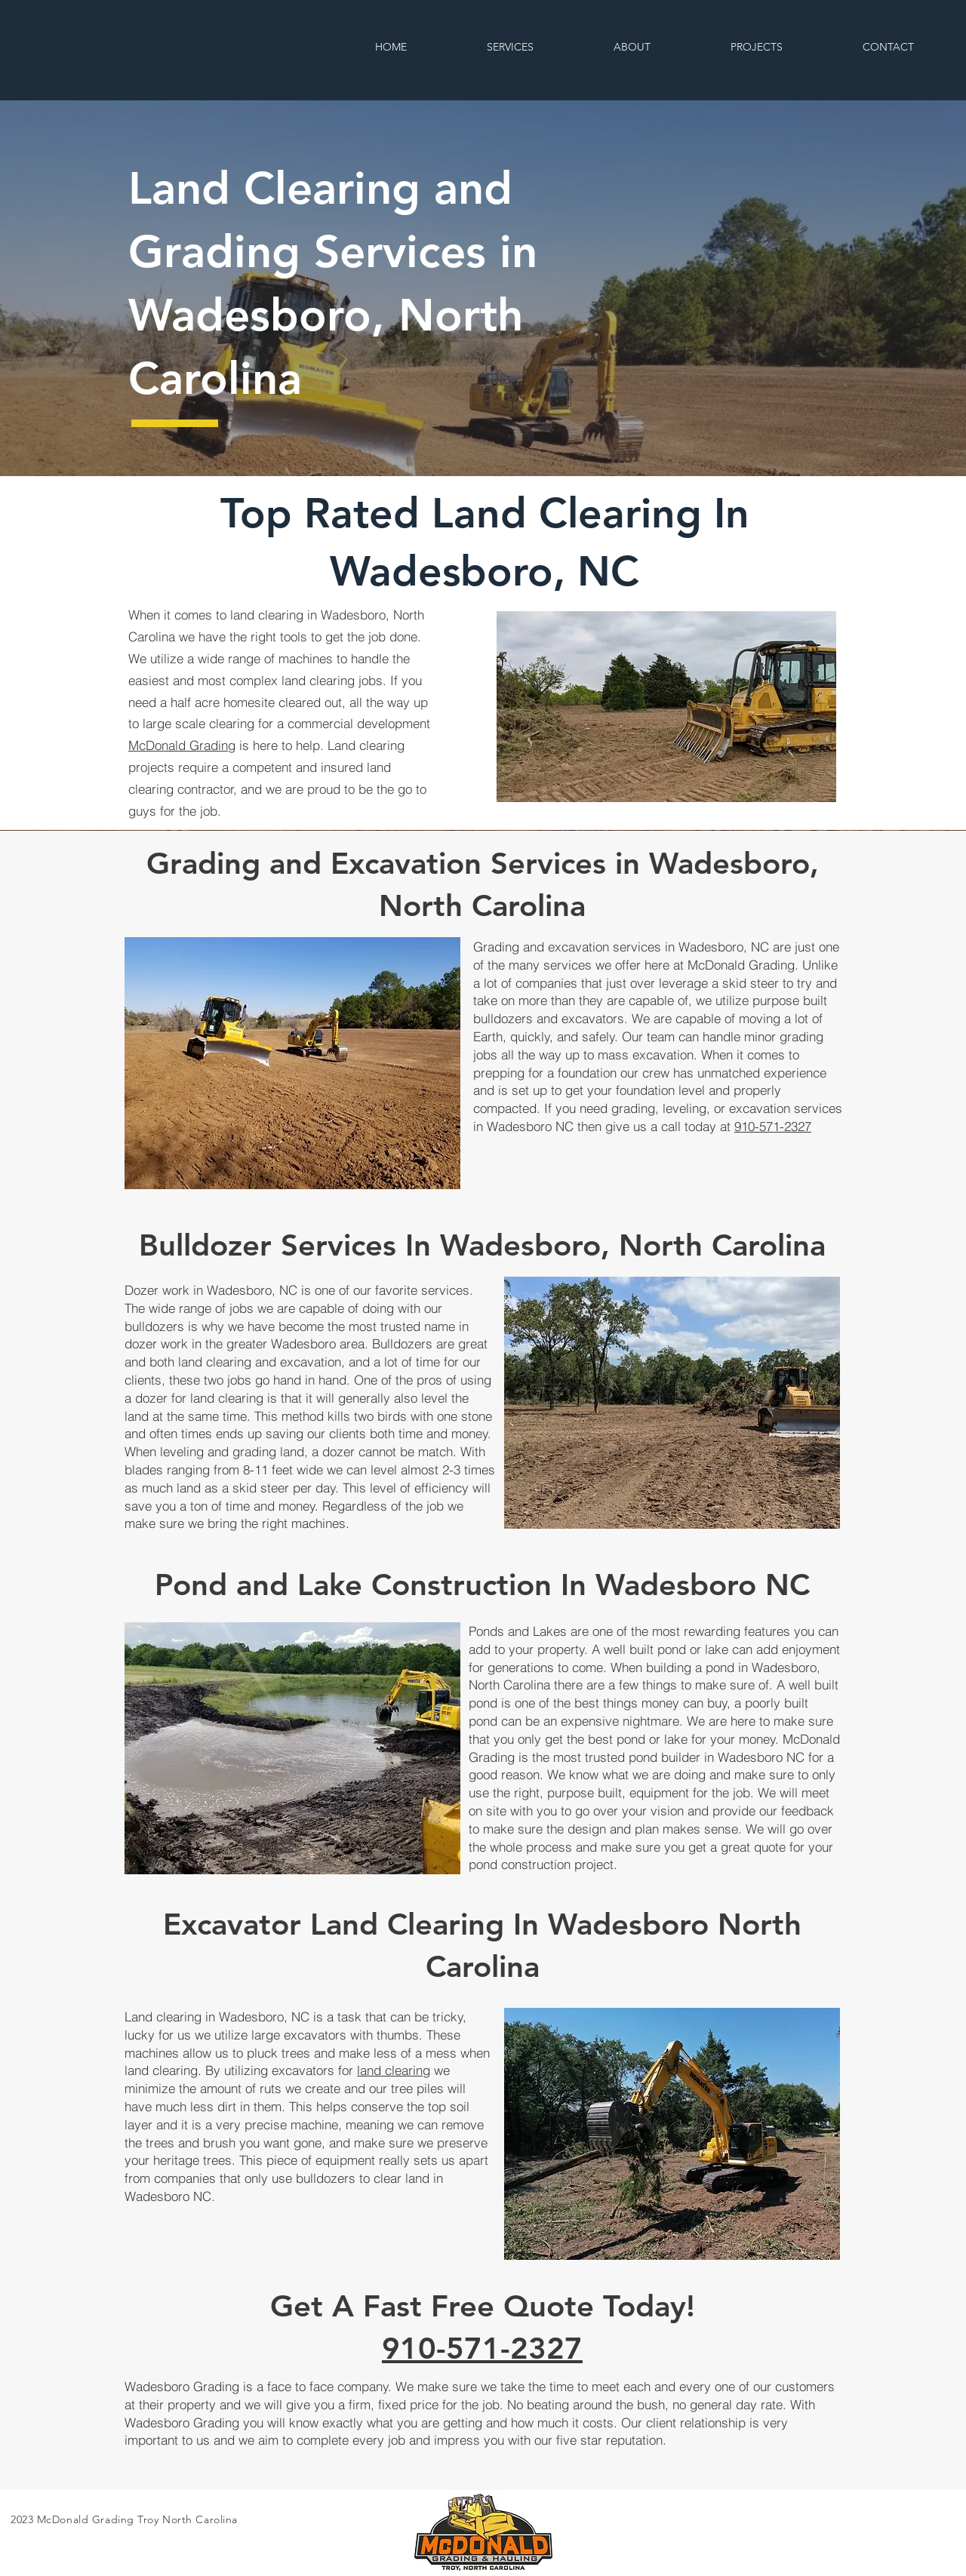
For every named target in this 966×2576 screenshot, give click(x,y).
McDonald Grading (181, 745)
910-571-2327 (772, 1126)
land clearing (393, 2070)
